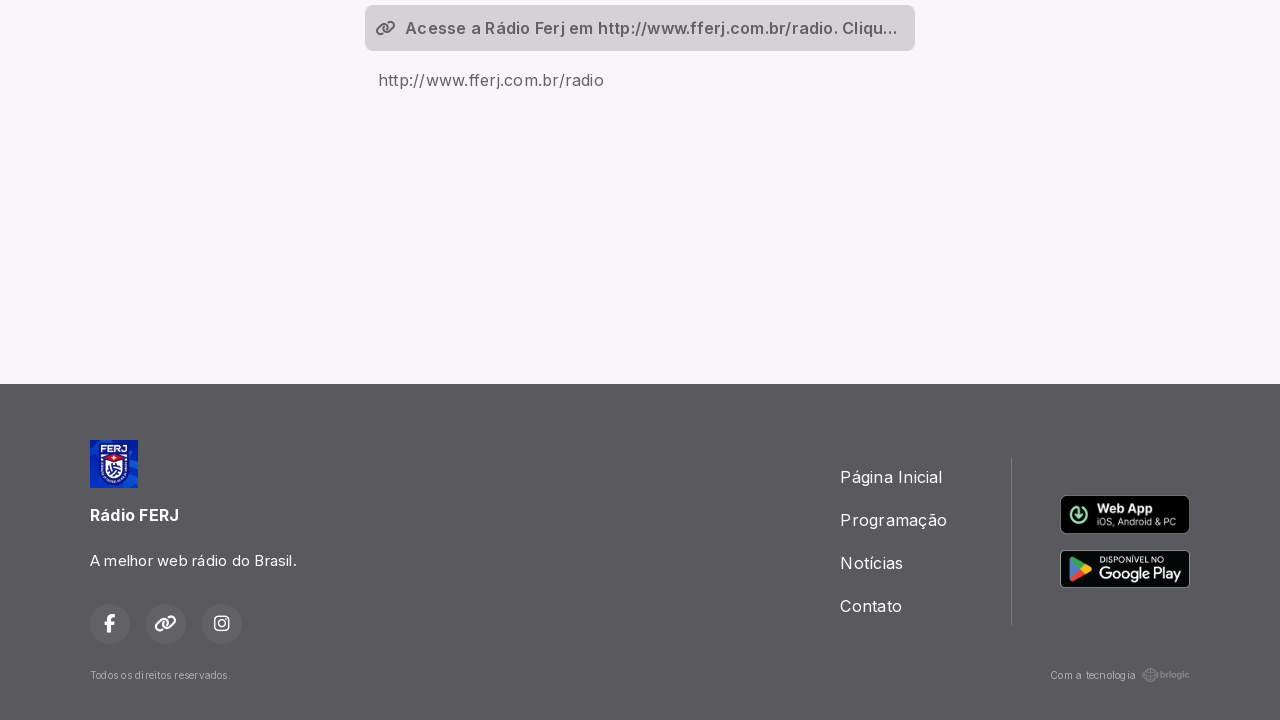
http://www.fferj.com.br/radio (491, 80)
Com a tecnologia (1120, 675)
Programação (893, 520)
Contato (871, 606)
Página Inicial (891, 477)
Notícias (871, 563)
